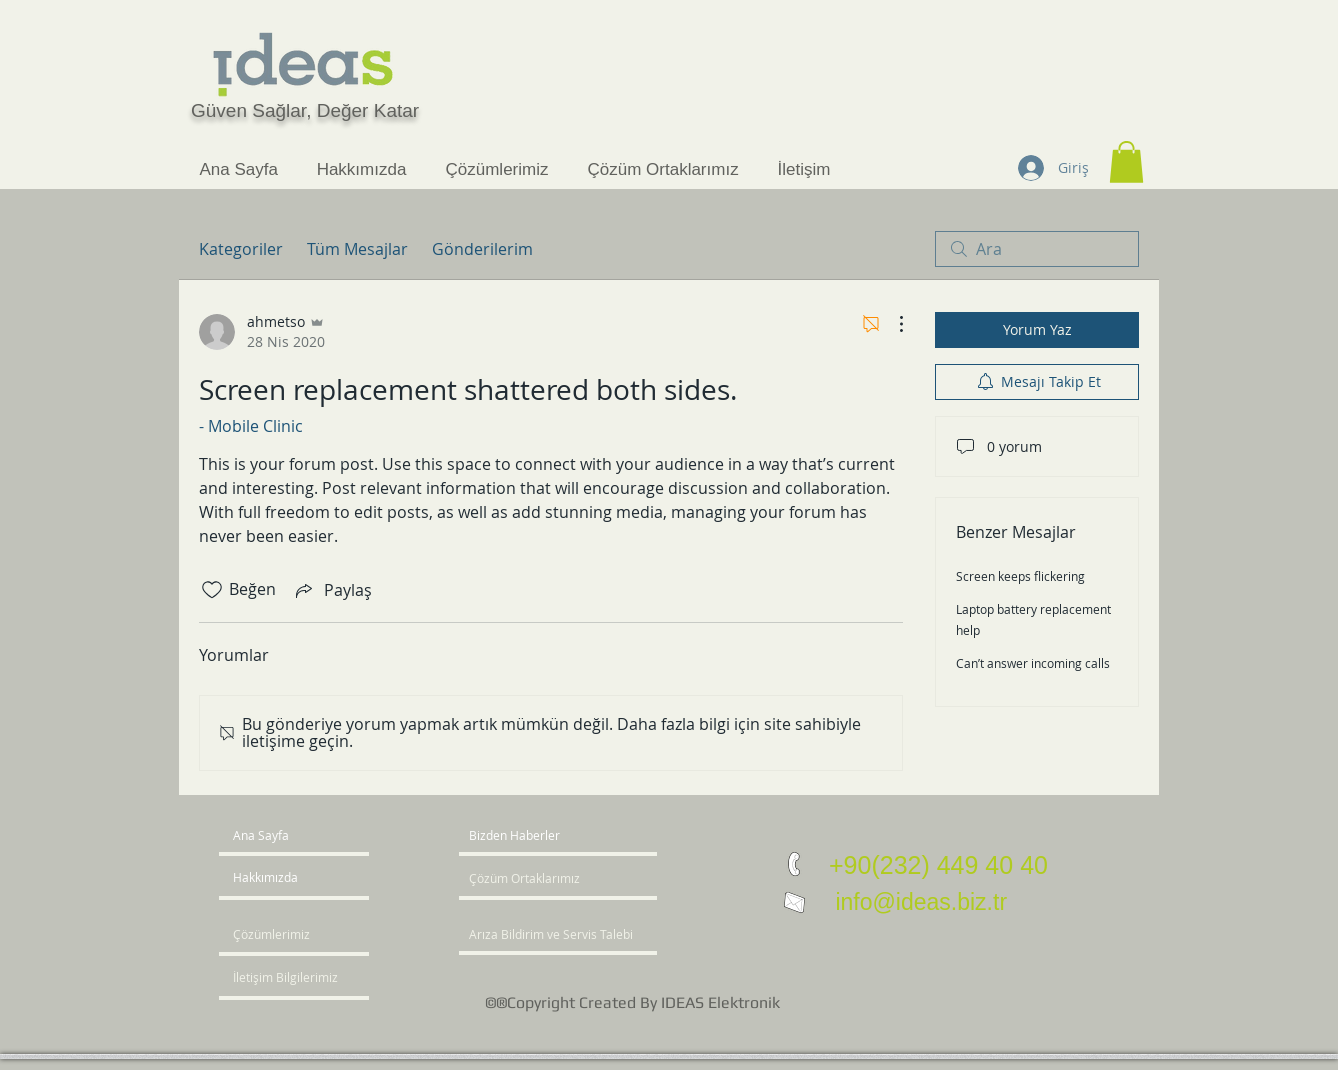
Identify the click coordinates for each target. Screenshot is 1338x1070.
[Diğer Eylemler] (891, 324)
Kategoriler (241, 249)
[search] (1037, 249)
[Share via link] (332, 590)
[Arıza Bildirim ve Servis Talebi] (583, 935)
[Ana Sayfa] (309, 836)
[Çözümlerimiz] (290, 935)
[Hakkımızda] (309, 878)
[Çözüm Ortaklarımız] (529, 879)
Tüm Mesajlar (357, 249)
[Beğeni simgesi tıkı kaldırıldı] (212, 590)
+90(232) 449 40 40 (938, 865)
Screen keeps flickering (1020, 576)
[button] (1126, 162)
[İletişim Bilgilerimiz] (290, 978)
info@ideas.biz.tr (918, 902)
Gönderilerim (482, 249)
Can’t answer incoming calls (1033, 663)
